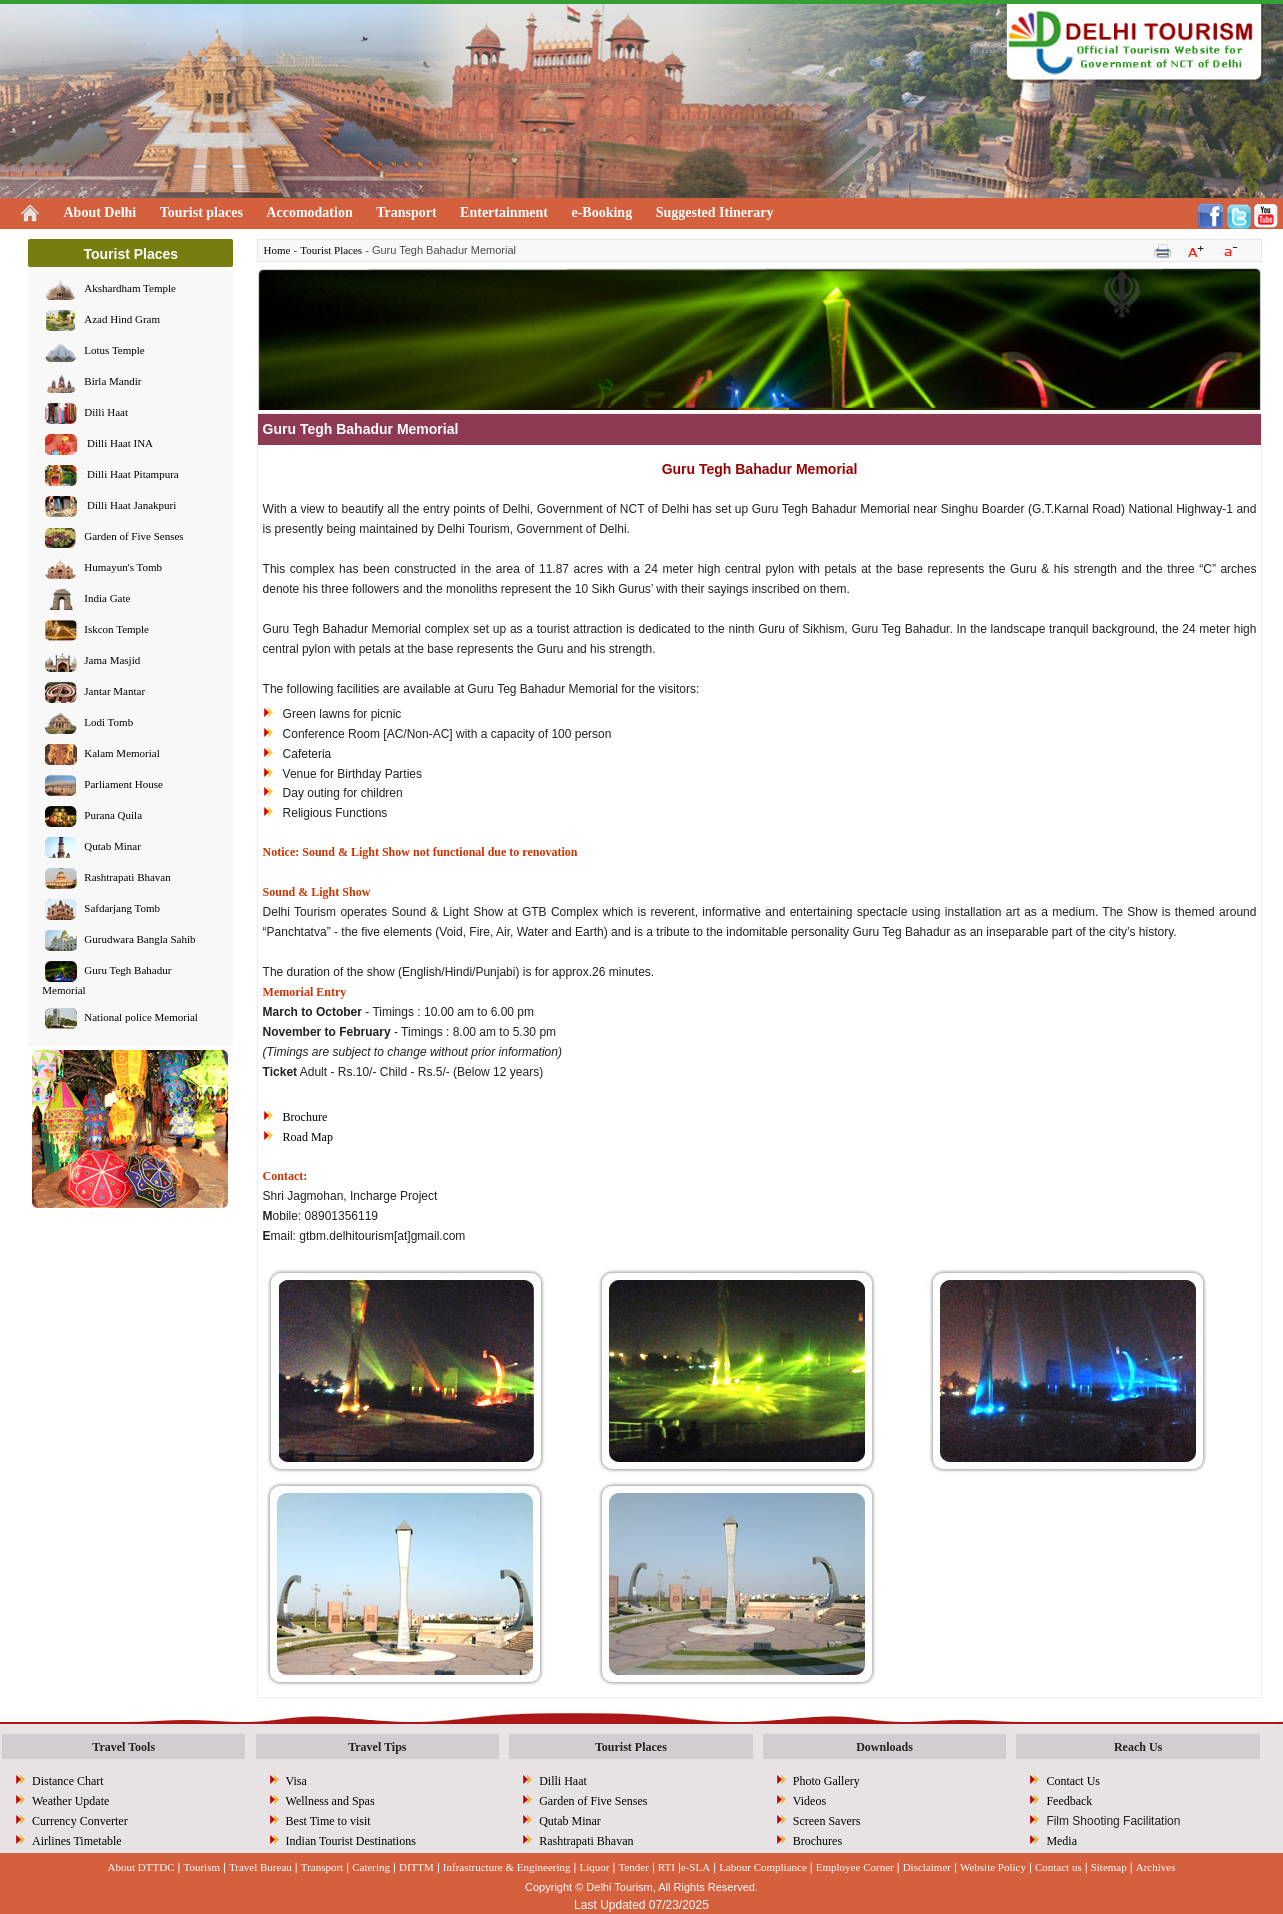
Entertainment (504, 212)
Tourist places (201, 212)
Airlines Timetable (77, 1841)
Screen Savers (827, 1821)
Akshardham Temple (130, 289)
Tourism (201, 1867)
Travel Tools (123, 1747)
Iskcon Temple (116, 630)
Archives (1156, 1867)
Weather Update (70, 1801)
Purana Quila (113, 816)
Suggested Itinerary (715, 212)
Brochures (817, 1841)
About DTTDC (141, 1867)
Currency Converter (80, 1821)
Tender (633, 1867)
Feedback (1069, 1801)
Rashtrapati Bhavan (127, 878)
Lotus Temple (114, 351)
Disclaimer (927, 1867)
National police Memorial (141, 1018)
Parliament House (123, 785)
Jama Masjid (112, 661)
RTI (666, 1867)
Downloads (884, 1747)
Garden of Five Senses (133, 537)
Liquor (595, 1867)
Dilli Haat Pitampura (131, 475)
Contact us (1058, 1867)
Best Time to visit (328, 1821)
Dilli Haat (106, 413)
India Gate (107, 599)
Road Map (308, 1137)
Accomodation (309, 212)
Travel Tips (377, 1747)
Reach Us (1138, 1747)
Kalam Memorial (121, 754)
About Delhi (100, 212)
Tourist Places (331, 250)
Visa (296, 1781)
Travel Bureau (260, 1867)
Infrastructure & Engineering (507, 1867)
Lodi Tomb (108, 723)
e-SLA (695, 1867)
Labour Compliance (763, 1867)
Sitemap (1109, 1867)
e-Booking (601, 212)
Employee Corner (855, 1867)
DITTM (416, 1867)
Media (1061, 1841)
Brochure (305, 1117)
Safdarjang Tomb (122, 909)
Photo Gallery (826, 1781)
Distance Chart (68, 1781)
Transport (406, 212)
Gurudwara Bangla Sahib (139, 940)
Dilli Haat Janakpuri (130, 506)
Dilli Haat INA (118, 444)
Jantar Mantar (114, 692)
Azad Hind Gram (122, 320)
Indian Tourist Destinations (351, 1841)
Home (277, 250)
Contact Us (1073, 1781)
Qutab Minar (112, 847)
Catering (371, 1867)
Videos (809, 1801)
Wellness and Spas (330, 1801)
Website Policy (993, 1867)
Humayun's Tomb (123, 568)
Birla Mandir (112, 382)
